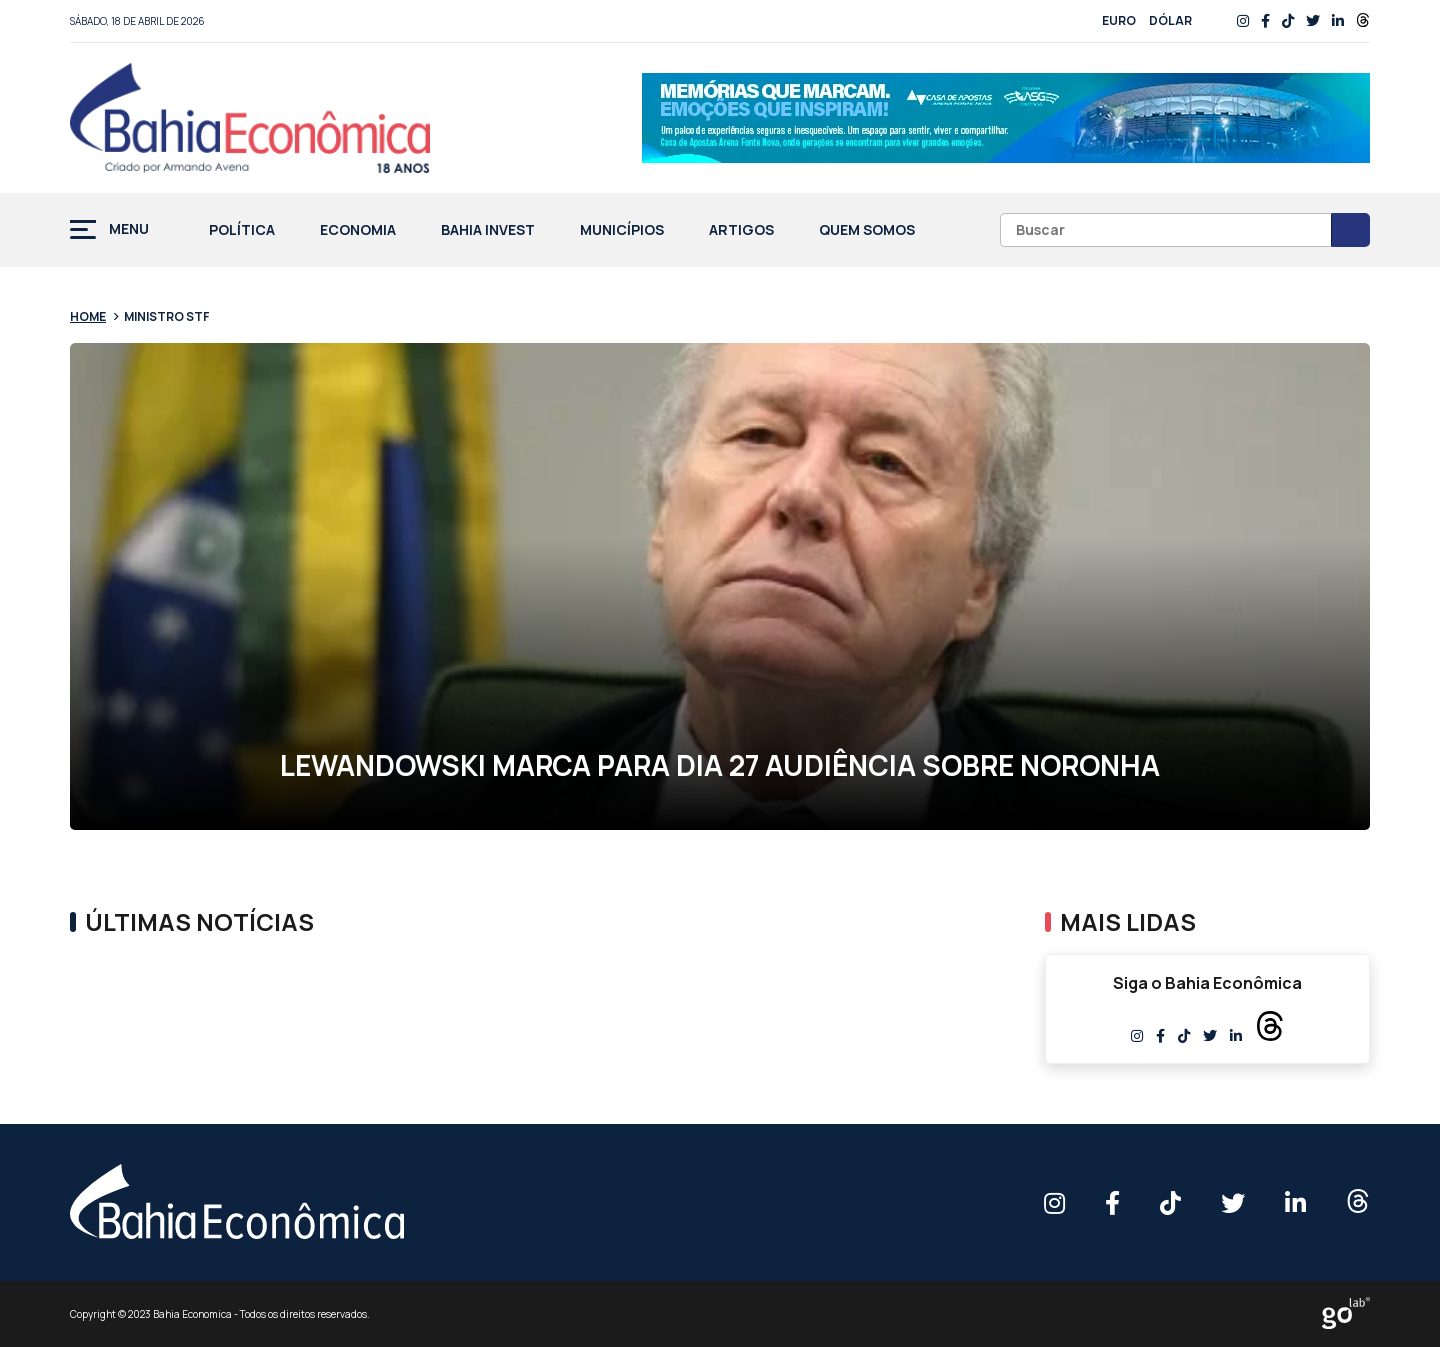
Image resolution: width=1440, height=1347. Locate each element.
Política (242, 231)
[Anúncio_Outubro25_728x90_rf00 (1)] (1006, 118)
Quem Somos (867, 231)
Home (88, 316)
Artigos (741, 231)
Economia (358, 231)
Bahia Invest (488, 231)
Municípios (622, 231)
